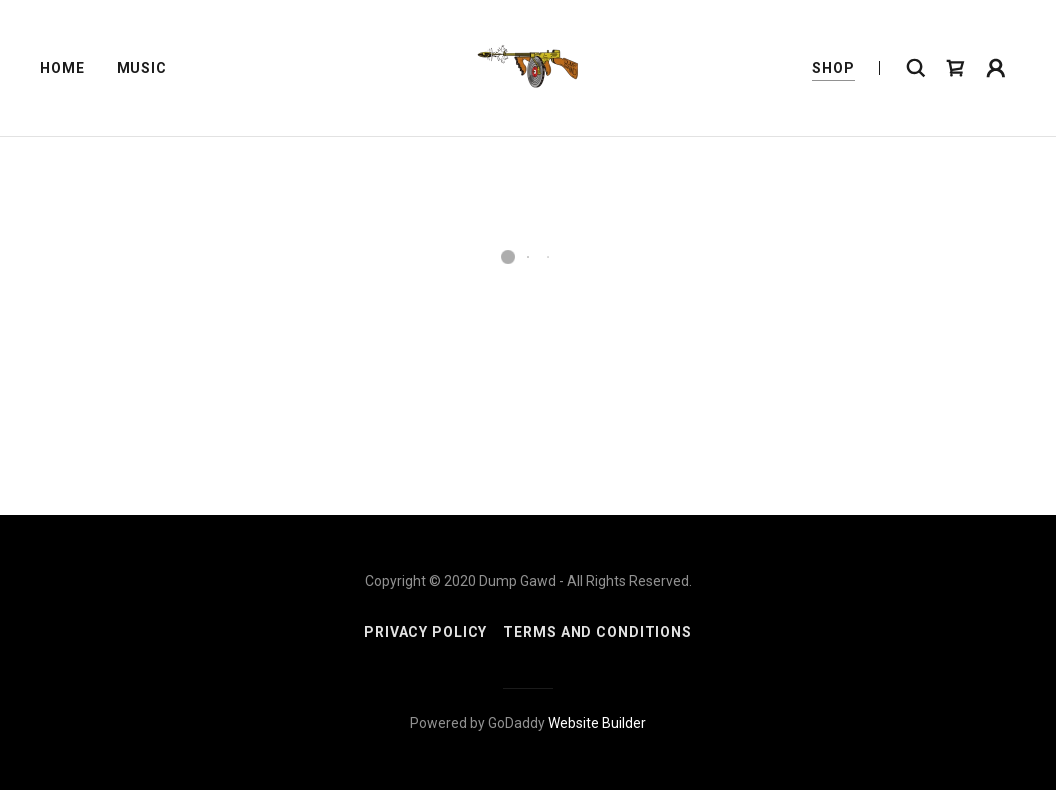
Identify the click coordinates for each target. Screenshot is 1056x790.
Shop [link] (833, 68)
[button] (956, 68)
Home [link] (62, 68)
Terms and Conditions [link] (597, 632)
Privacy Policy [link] (425, 632)
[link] (528, 67)
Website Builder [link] (597, 723)
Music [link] (142, 68)
